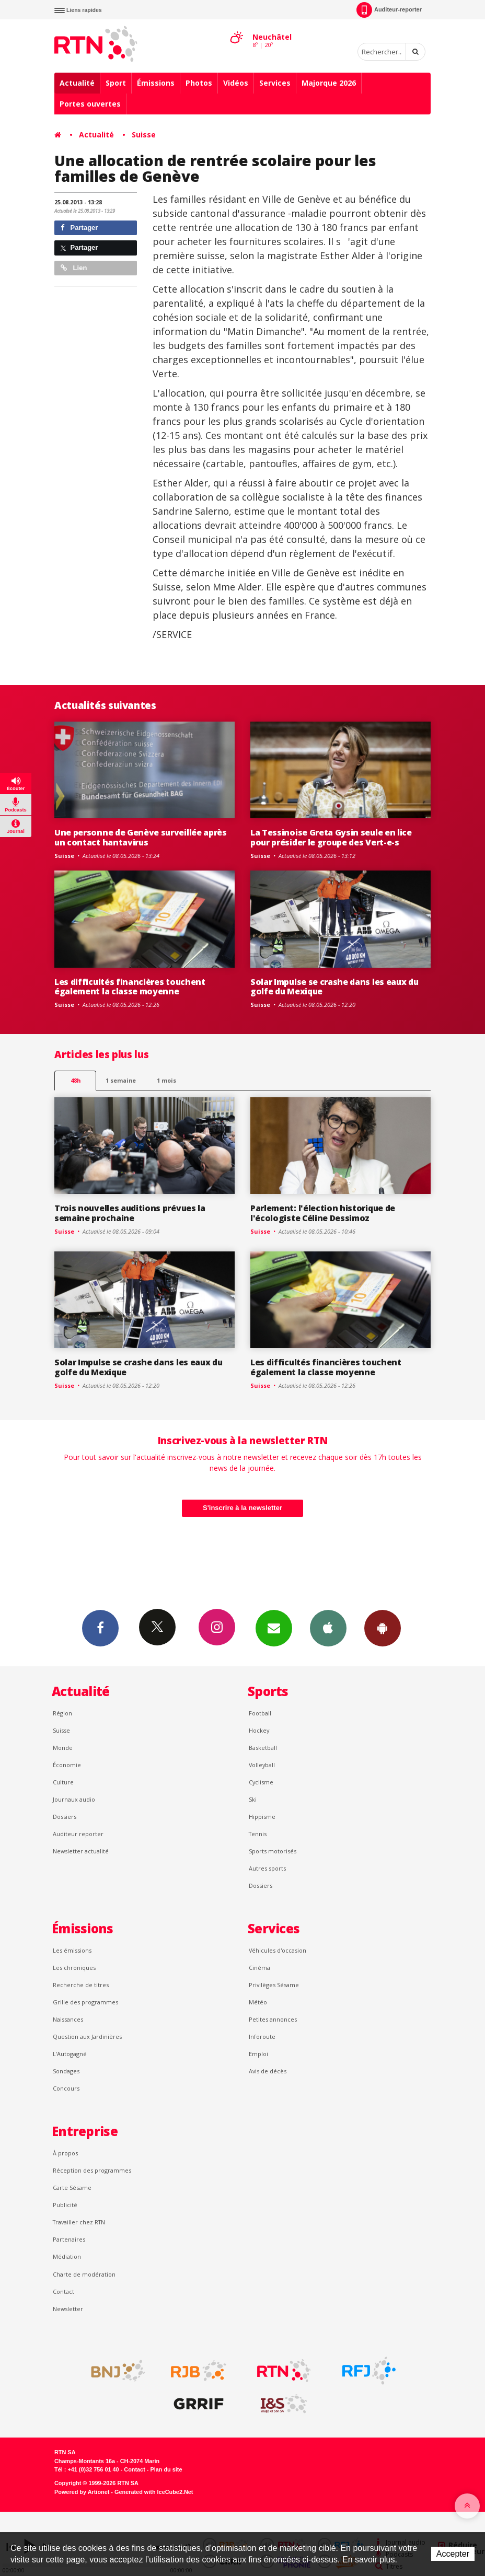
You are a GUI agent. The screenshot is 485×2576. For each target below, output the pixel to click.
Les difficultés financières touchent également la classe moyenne (129, 986)
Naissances (68, 2019)
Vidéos (235, 83)
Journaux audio (74, 1799)
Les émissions (72, 1950)
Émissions (156, 83)
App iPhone (328, 1627)
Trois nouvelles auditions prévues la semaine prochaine (129, 1213)
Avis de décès (267, 2071)
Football (260, 1713)
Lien (74, 268)
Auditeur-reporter (389, 10)
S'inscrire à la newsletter (242, 1508)
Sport (116, 83)
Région (62, 1713)
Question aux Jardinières (87, 2036)
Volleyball (262, 1764)
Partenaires (69, 2239)
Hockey (259, 1730)
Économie (67, 1764)
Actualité (77, 83)
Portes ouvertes (90, 104)
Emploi (258, 2053)
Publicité (65, 2204)
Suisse (144, 135)
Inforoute (262, 2036)
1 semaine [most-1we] (121, 1080)
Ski (253, 1799)
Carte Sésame (72, 2187)
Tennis (258, 1833)
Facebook (100, 1627)
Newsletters (274, 1627)
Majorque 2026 (329, 83)
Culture (63, 1782)
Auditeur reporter (78, 1833)
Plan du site (166, 2469)
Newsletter (68, 2308)
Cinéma (259, 1967)
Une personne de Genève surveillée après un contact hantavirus (140, 837)
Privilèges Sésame (274, 1984)
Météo (258, 2002)
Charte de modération (84, 2274)
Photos (199, 83)
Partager (79, 227)
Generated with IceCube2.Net (153, 2492)
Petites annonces (273, 2019)
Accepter (452, 2553)
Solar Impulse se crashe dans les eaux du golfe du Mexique (334, 986)
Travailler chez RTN (79, 2222)
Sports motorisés (272, 1851)
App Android (382, 1627)
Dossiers (64, 1816)
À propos (65, 2153)
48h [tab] (75, 1080)
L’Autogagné (70, 2053)
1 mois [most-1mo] (166, 1080)
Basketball (263, 1747)
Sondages (66, 2071)
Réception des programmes (92, 2170)
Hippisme (262, 1816)
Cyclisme (261, 1782)
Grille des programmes (85, 2002)
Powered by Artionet (81, 2492)
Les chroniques (74, 1967)
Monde (63, 1747)
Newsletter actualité (81, 1851)
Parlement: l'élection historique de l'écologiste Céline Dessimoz (322, 1213)
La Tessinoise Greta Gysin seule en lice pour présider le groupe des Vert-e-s (331, 837)
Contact (63, 2291)
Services (275, 83)
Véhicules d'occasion (277, 1950)
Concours (66, 2088)
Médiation (67, 2256)
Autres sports (267, 1868)
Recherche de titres (81, 1984)
